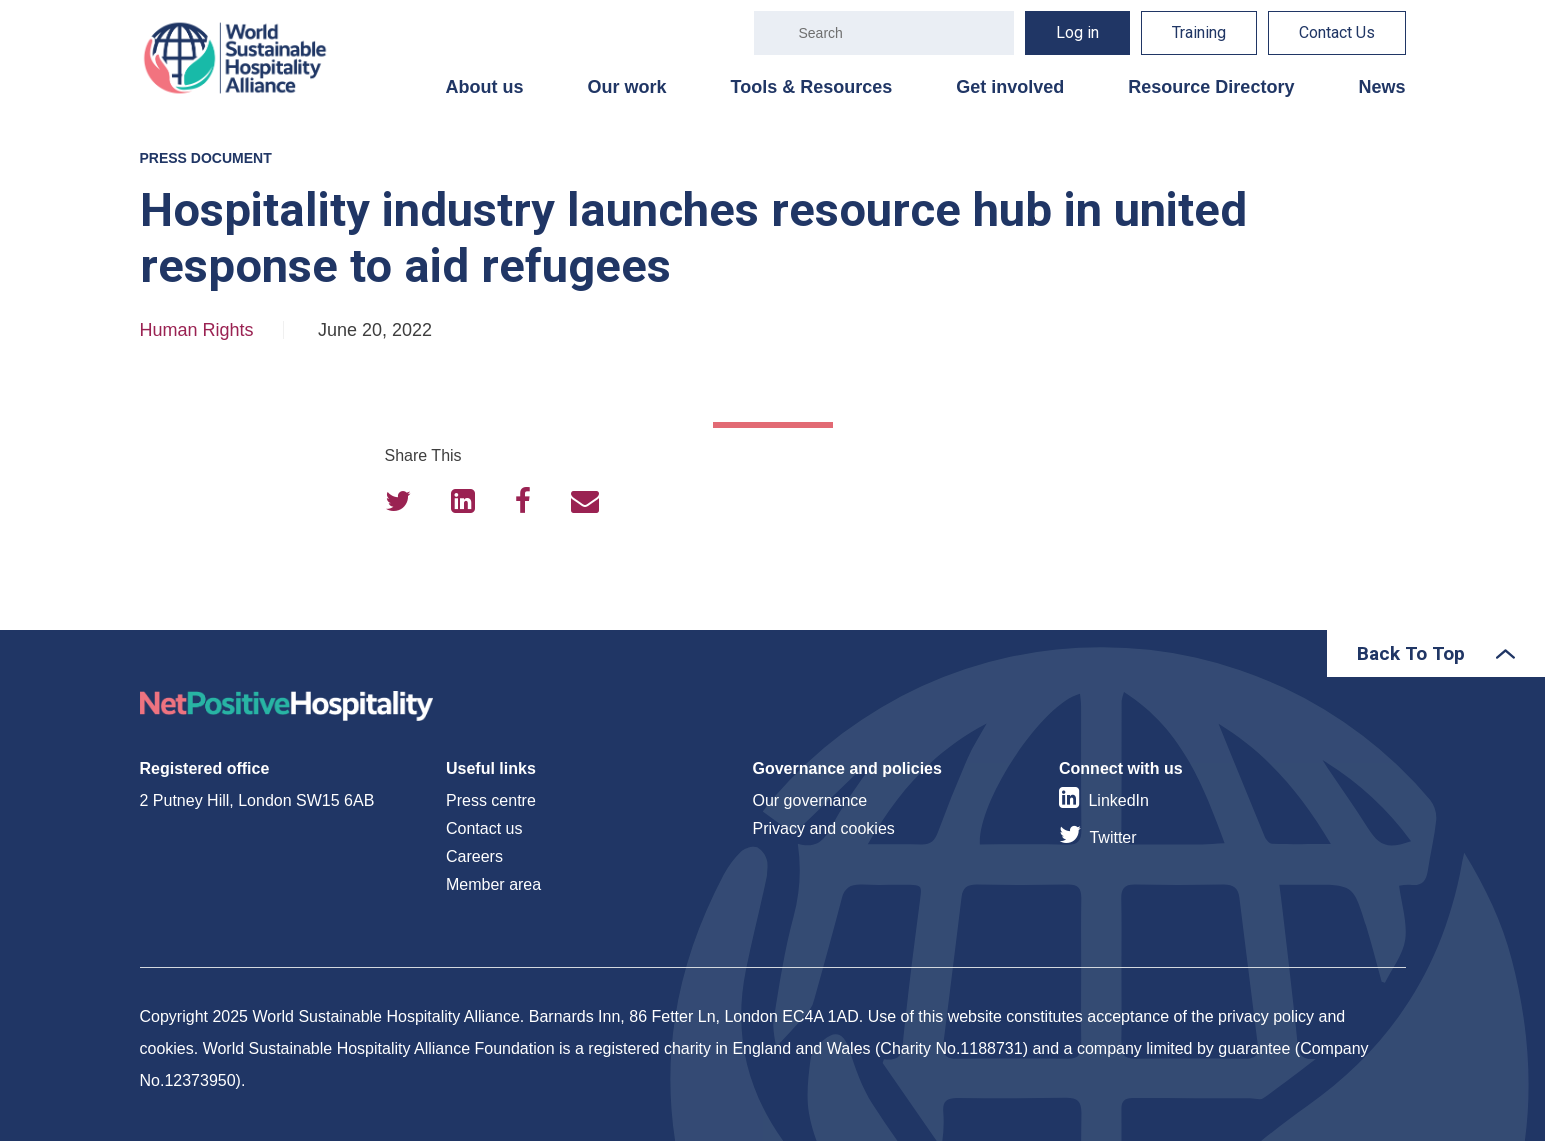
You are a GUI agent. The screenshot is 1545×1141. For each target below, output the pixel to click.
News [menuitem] (1381, 87)
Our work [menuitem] (627, 87)
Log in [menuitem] (1077, 32)
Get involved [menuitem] (1010, 87)
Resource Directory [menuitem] (1211, 87)
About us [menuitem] (485, 87)
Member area (493, 884)
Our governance (810, 800)
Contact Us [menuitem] (1337, 32)
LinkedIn (1118, 800)
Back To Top (1411, 653)
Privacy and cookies (824, 828)
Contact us (484, 828)
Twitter (1112, 837)
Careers (474, 856)
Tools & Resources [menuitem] (812, 87)
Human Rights (197, 330)
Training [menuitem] (1199, 32)
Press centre (491, 800)
